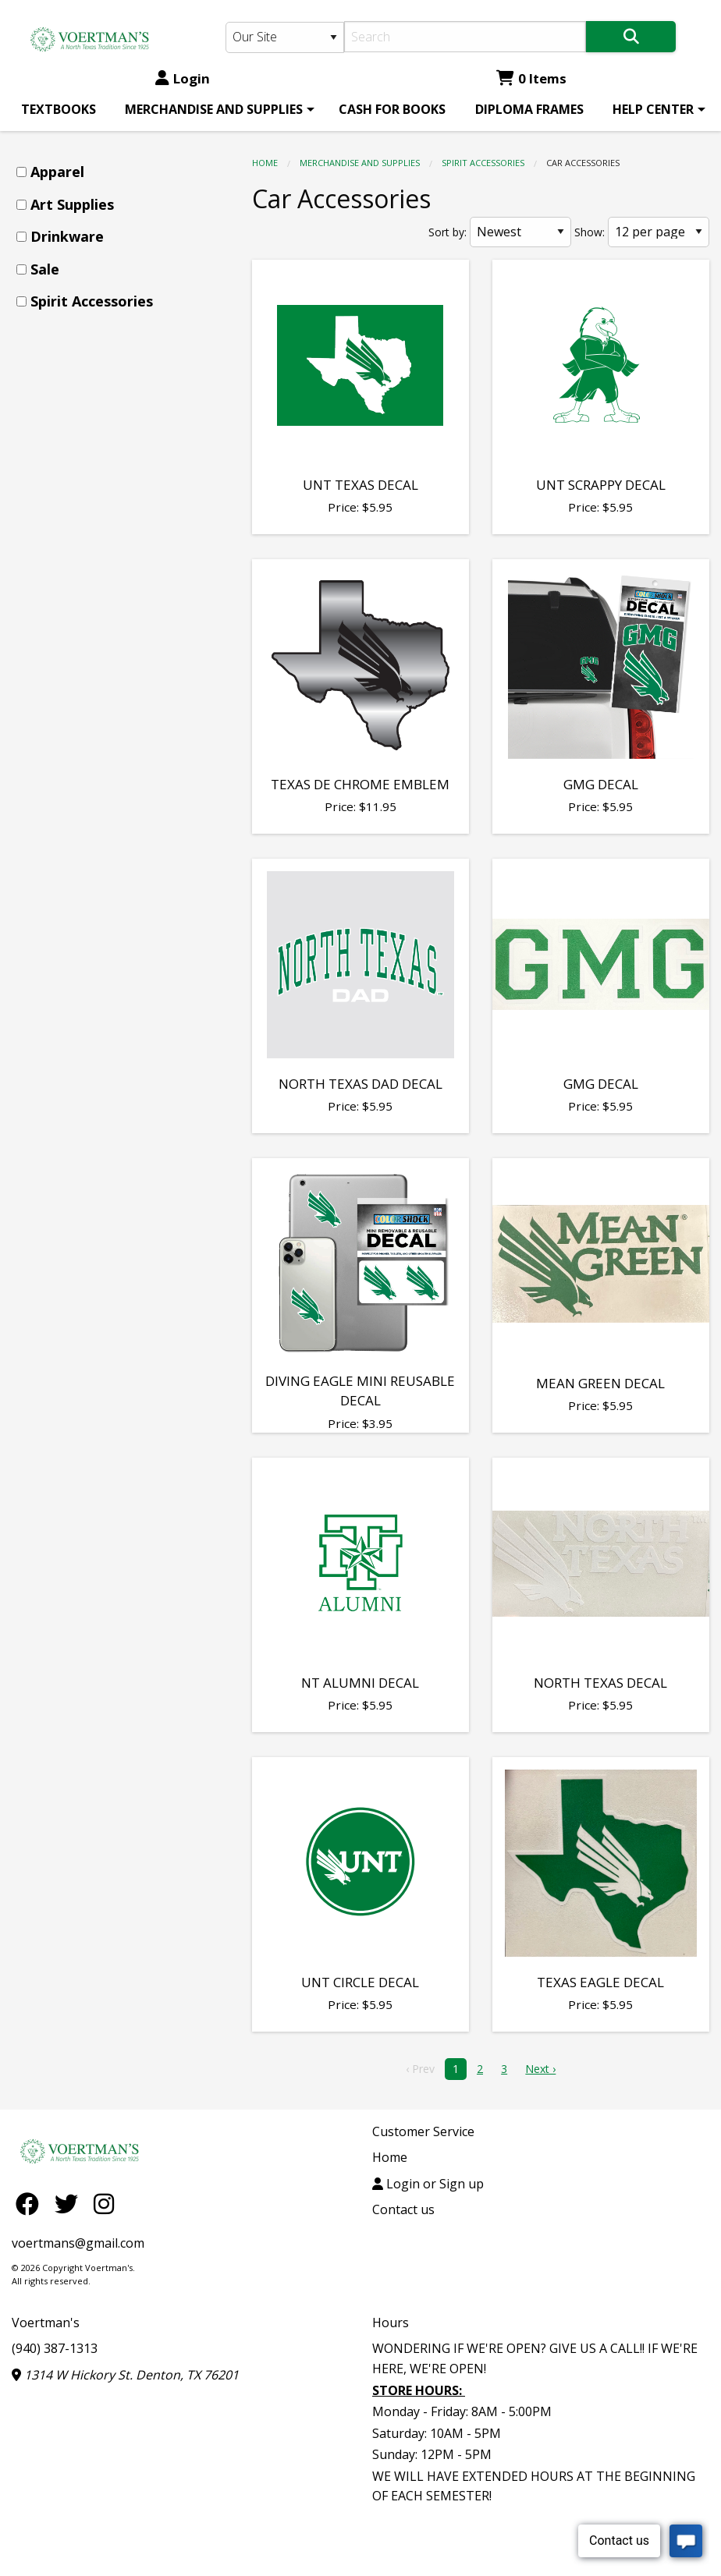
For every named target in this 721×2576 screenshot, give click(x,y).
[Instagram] (104, 2203)
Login (182, 78)
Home (265, 162)
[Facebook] (31, 2203)
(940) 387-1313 (55, 2348)
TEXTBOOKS (58, 109)
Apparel (57, 171)
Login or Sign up (428, 2183)
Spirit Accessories (483, 162)
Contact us (403, 2209)
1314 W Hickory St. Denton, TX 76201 (125, 2374)
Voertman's (46, 2322)
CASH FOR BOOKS (392, 109)
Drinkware (67, 236)
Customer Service (423, 2131)
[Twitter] (70, 2203)
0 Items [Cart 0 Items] (531, 78)
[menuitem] (58, 109)
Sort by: (447, 232)
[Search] (465, 36)
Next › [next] (540, 2068)
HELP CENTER (653, 109)
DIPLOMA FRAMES (529, 109)
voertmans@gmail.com (78, 2243)
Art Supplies (72, 204)
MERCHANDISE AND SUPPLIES (214, 109)
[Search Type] (285, 37)
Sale (44, 269)
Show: (589, 232)
